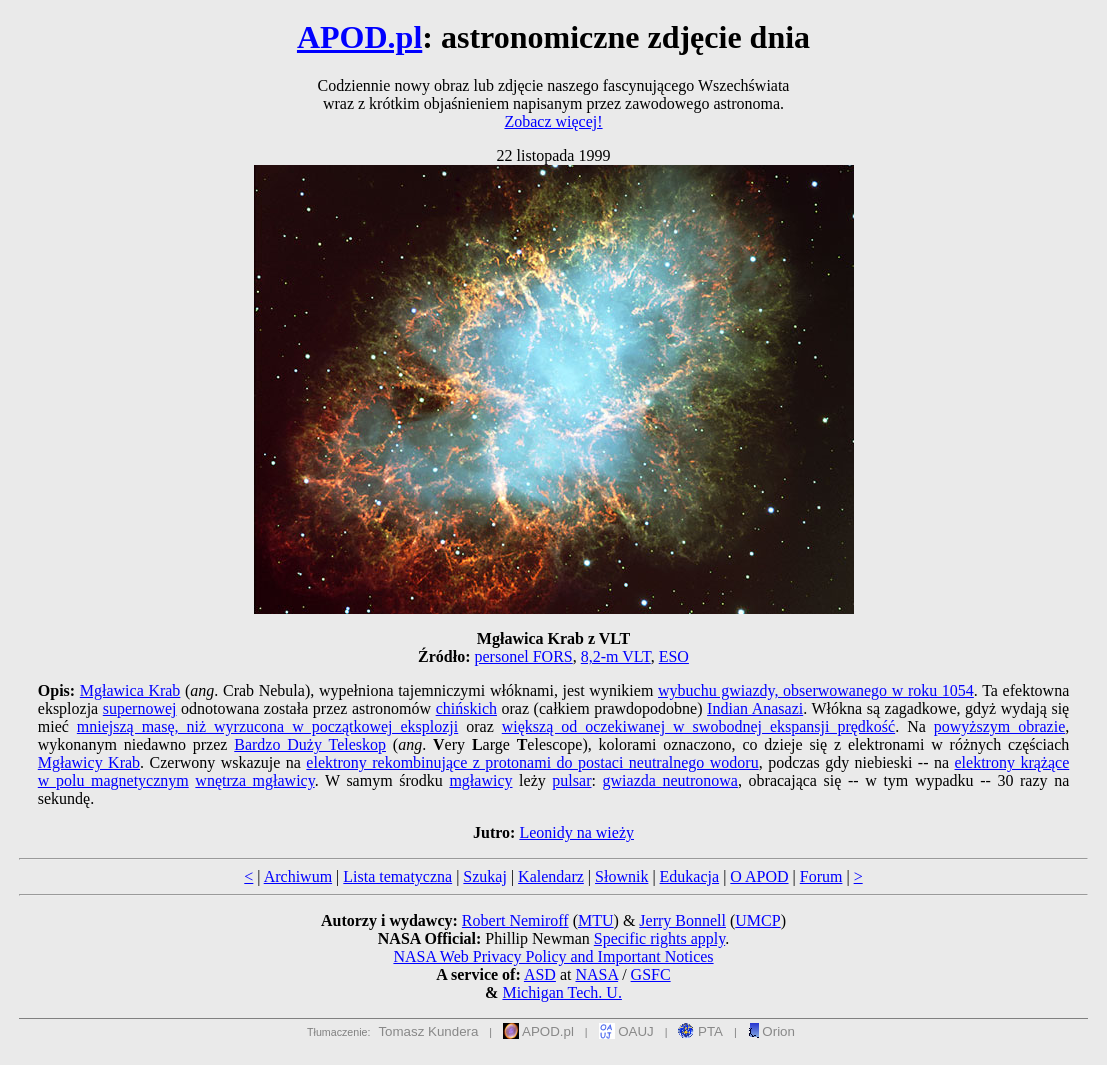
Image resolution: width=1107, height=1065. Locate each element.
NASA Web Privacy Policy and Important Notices (553, 956)
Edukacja (690, 876)
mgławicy (480, 780)
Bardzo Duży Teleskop (310, 744)
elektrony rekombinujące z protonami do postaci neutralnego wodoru (532, 762)
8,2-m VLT (616, 656)
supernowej (140, 708)
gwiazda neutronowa (670, 780)
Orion (771, 1031)
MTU (596, 920)
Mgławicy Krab (89, 762)
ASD (540, 974)
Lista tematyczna (397, 876)
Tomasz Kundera (428, 1031)
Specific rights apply (659, 938)
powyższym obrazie (999, 726)
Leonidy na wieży (576, 832)
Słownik (621, 876)
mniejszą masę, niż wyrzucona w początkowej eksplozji (267, 726)
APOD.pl (359, 37)
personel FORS (524, 656)
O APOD (759, 876)
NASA (596, 974)
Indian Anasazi (755, 708)
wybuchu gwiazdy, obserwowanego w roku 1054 (816, 690)
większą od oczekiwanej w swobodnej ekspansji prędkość (698, 726)
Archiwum (298, 876)
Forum (821, 876)
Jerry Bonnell (682, 920)
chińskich (466, 708)
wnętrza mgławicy (254, 780)
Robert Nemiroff (515, 920)
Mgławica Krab (130, 690)
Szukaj (485, 876)
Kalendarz (551, 876)
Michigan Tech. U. (561, 992)
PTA (700, 1031)
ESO (674, 656)
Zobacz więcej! (553, 121)
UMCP (757, 920)
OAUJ (626, 1031)
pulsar (571, 780)
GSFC (651, 974)
